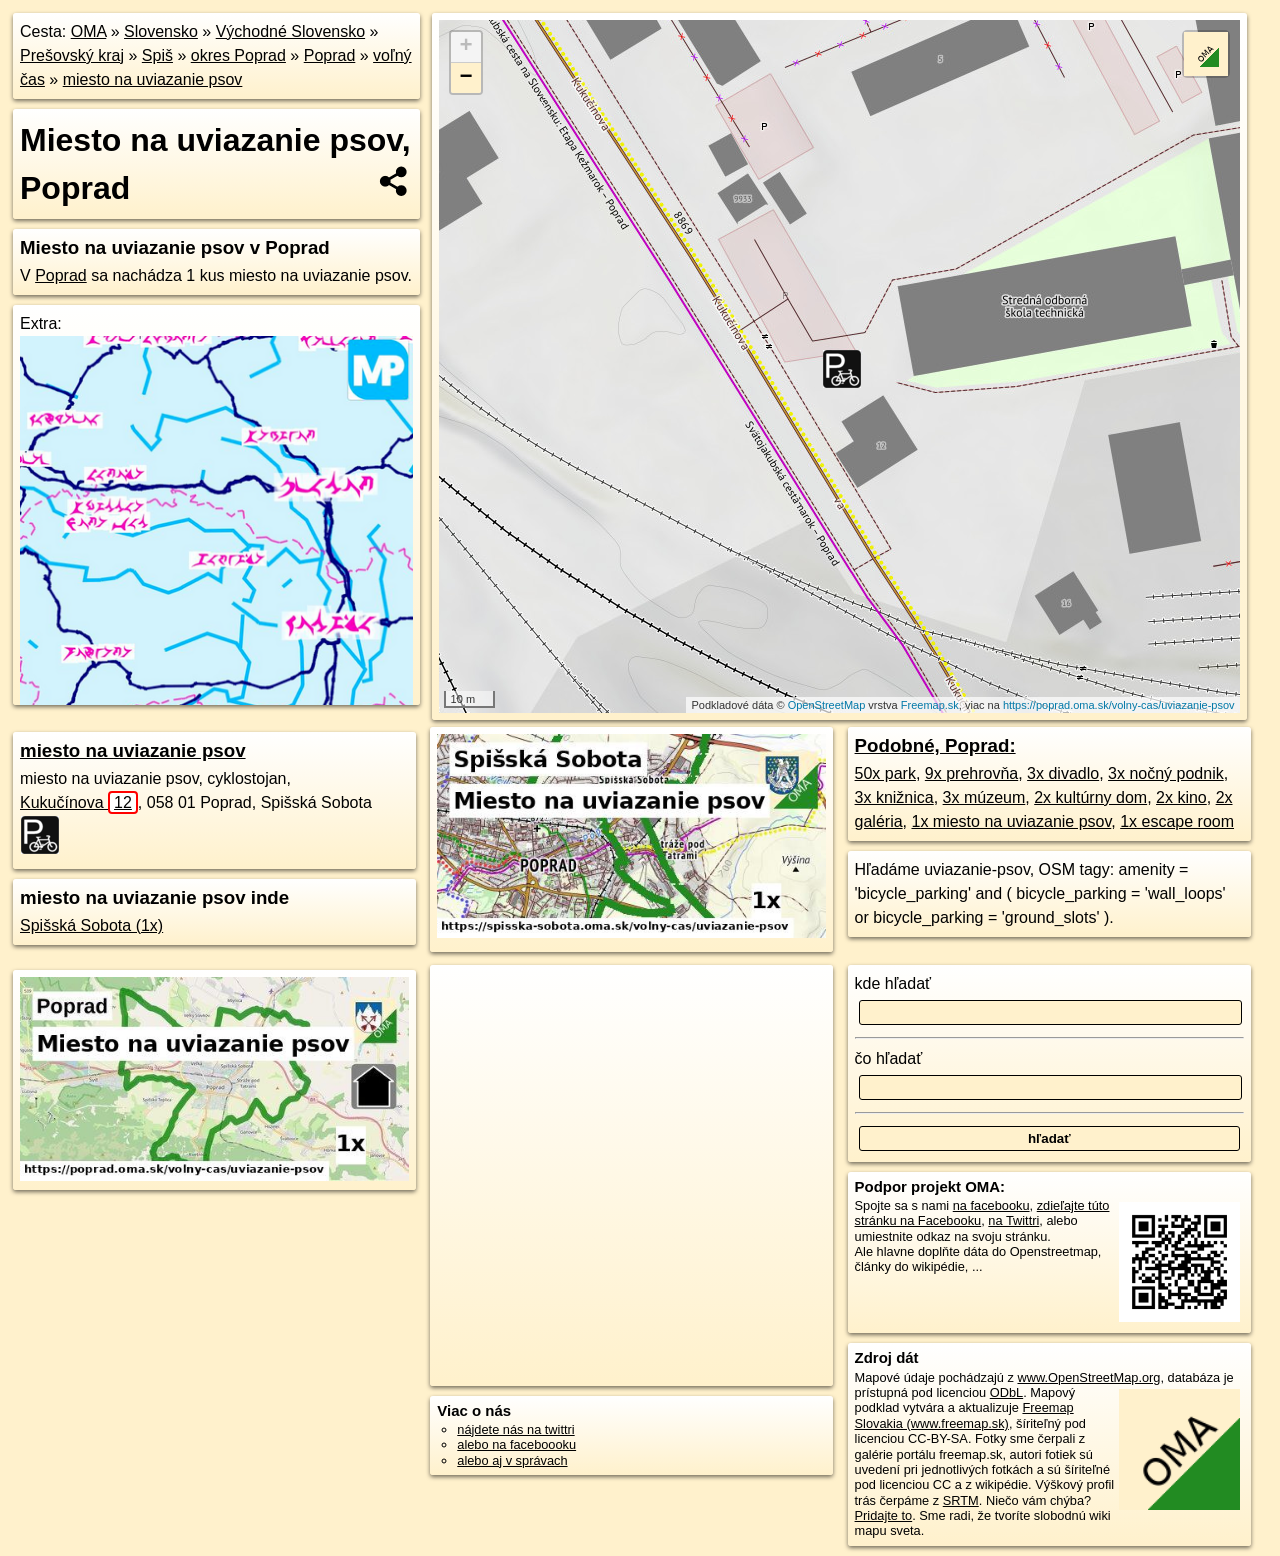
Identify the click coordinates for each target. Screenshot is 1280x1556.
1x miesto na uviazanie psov (1011, 821)
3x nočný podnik (1166, 773)
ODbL (1006, 1392)
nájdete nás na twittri (515, 1429)
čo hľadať (889, 1058)
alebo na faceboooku (516, 1444)
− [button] (466, 78)
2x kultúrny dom (1090, 797)
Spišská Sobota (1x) (91, 925)
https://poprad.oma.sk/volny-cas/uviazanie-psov (1119, 705)
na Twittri (1013, 1220)
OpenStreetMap (827, 705)
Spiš (157, 55)
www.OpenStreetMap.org (1088, 1377)
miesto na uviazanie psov (153, 79)
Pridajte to (884, 1515)
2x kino (1181, 797)
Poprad (330, 55)
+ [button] (466, 47)
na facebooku (991, 1205)
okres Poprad (238, 55)
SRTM (961, 1500)
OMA (89, 31)
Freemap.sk (930, 705)
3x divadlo (1063, 773)
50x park (885, 773)
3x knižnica (894, 797)
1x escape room (1177, 821)
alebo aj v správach (512, 1460)
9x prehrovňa (971, 773)
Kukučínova (79, 802)
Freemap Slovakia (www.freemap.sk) (964, 1415)
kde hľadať (893, 983)
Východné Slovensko (290, 31)
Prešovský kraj (72, 55)
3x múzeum (984, 797)
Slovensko (161, 31)
